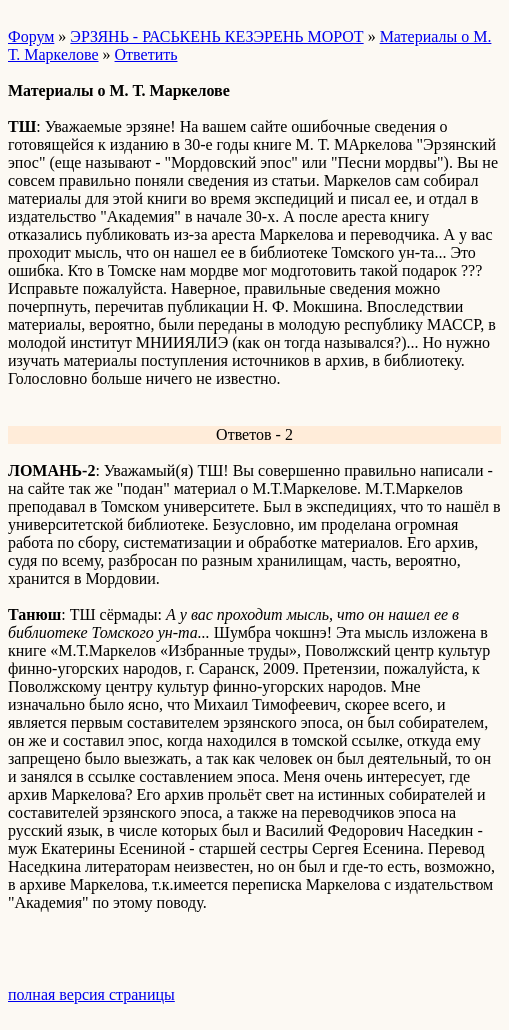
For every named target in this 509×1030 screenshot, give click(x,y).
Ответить (146, 54)
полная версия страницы (91, 994)
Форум (31, 36)
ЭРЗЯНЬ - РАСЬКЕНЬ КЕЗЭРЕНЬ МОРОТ (216, 36)
